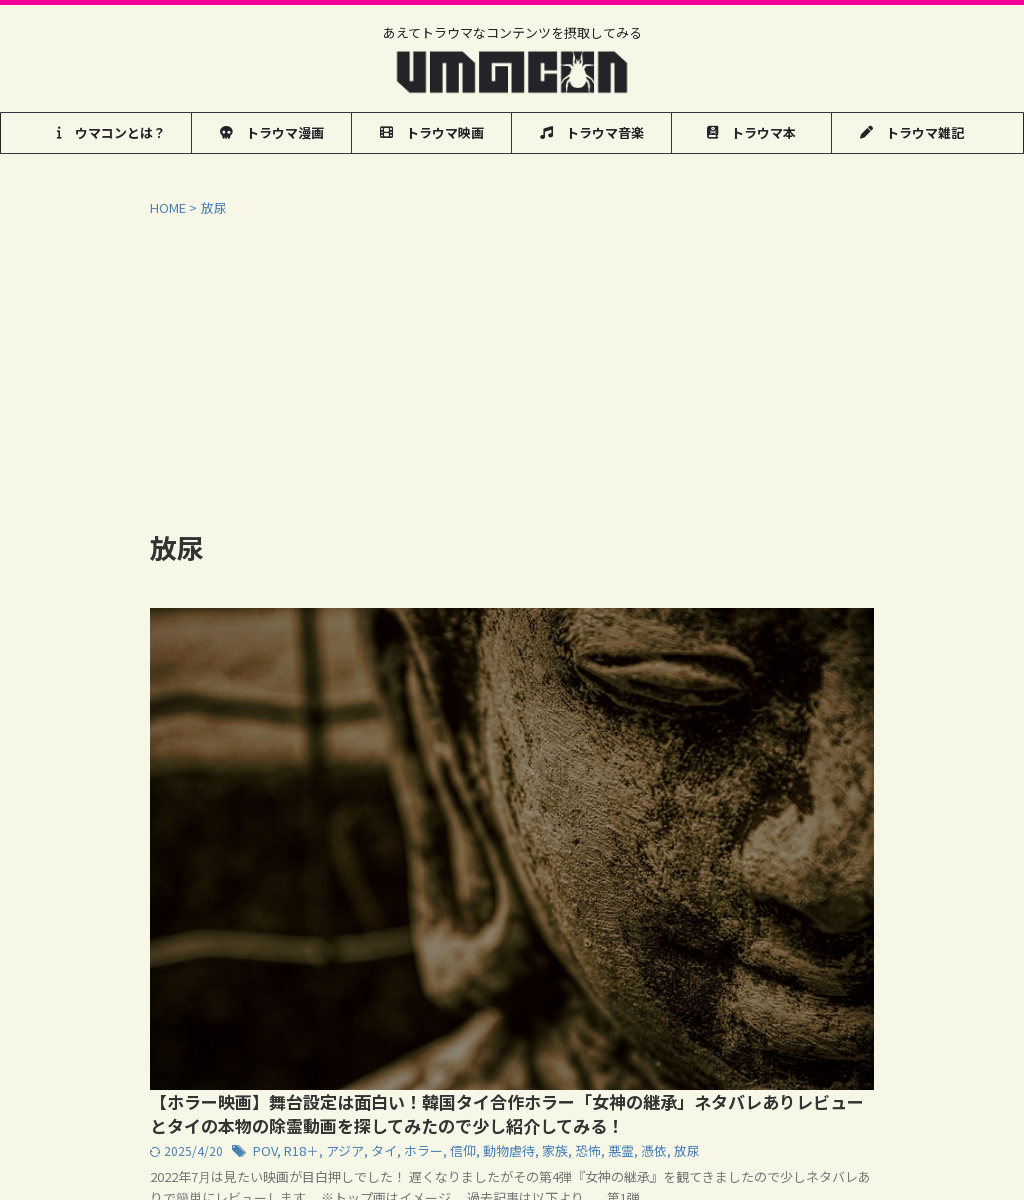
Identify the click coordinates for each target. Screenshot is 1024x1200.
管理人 (519, 1041)
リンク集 (452, 1041)
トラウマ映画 (432, 132)
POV (579, 698)
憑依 (539, 718)
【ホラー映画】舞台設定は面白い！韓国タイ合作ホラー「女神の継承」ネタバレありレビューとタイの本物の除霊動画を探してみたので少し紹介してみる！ (665, 647)
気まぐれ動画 (270, 1041)
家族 (854, 698)
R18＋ (615, 698)
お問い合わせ (367, 1041)
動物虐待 (811, 698)
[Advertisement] (512, 368)
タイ (694, 698)
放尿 (570, 718)
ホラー (731, 698)
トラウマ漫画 (272, 132)
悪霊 (508, 718)
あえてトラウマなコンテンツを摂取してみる (512, 1080)
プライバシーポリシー (622, 1041)
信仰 (768, 698)
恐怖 (477, 718)
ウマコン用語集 (167, 1041)
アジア (657, 698)
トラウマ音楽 (592, 132)
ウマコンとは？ (111, 132)
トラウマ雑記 (912, 132)
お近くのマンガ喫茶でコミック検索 (803, 1041)
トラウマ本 (751, 132)
